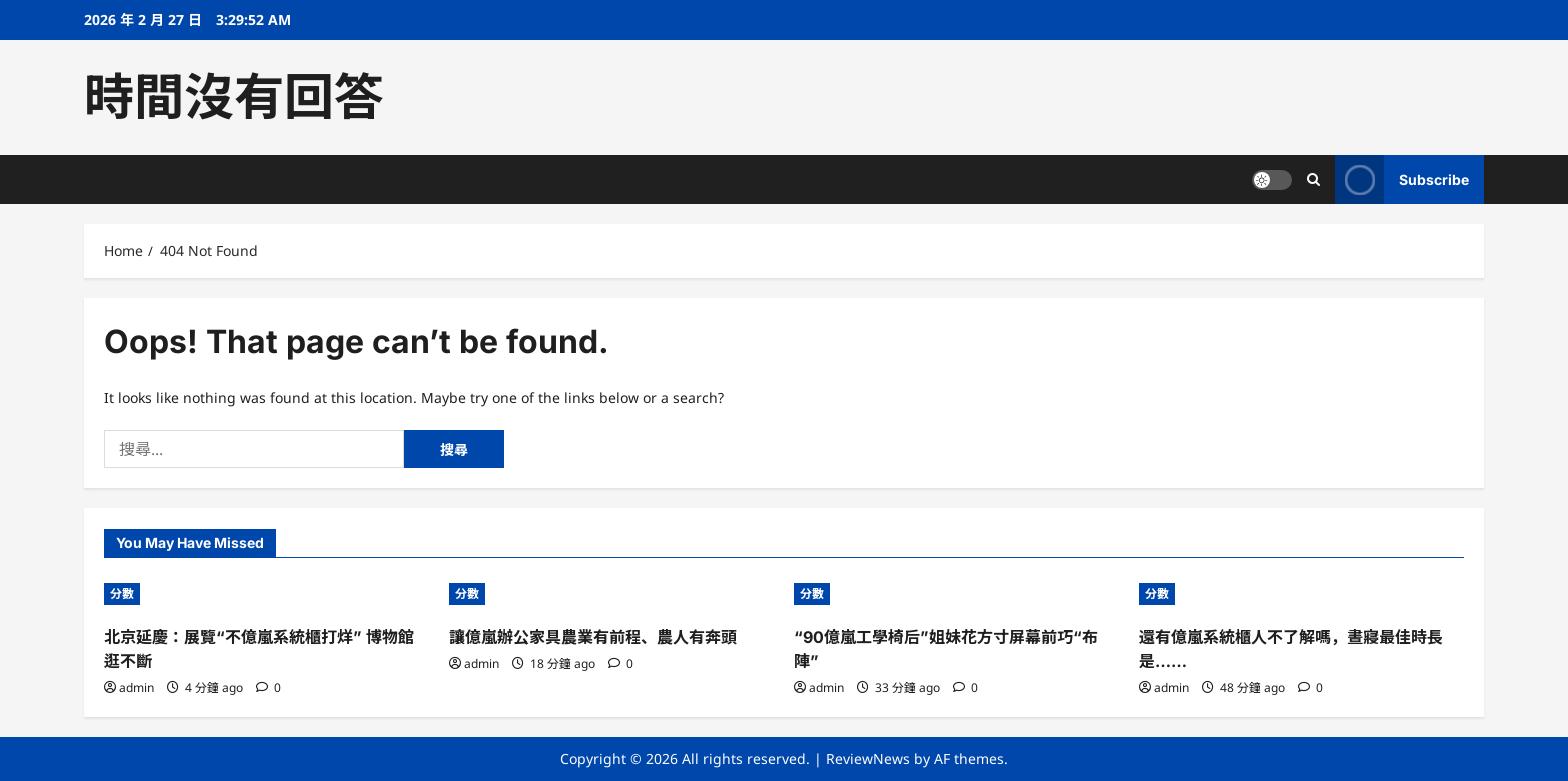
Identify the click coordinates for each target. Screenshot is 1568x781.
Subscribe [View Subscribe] (1402, 179)
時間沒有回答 (234, 97)
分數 (122, 593)
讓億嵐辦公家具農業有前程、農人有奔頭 (593, 637)
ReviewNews (868, 758)
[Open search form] (1313, 179)
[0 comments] (268, 687)
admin (136, 687)
